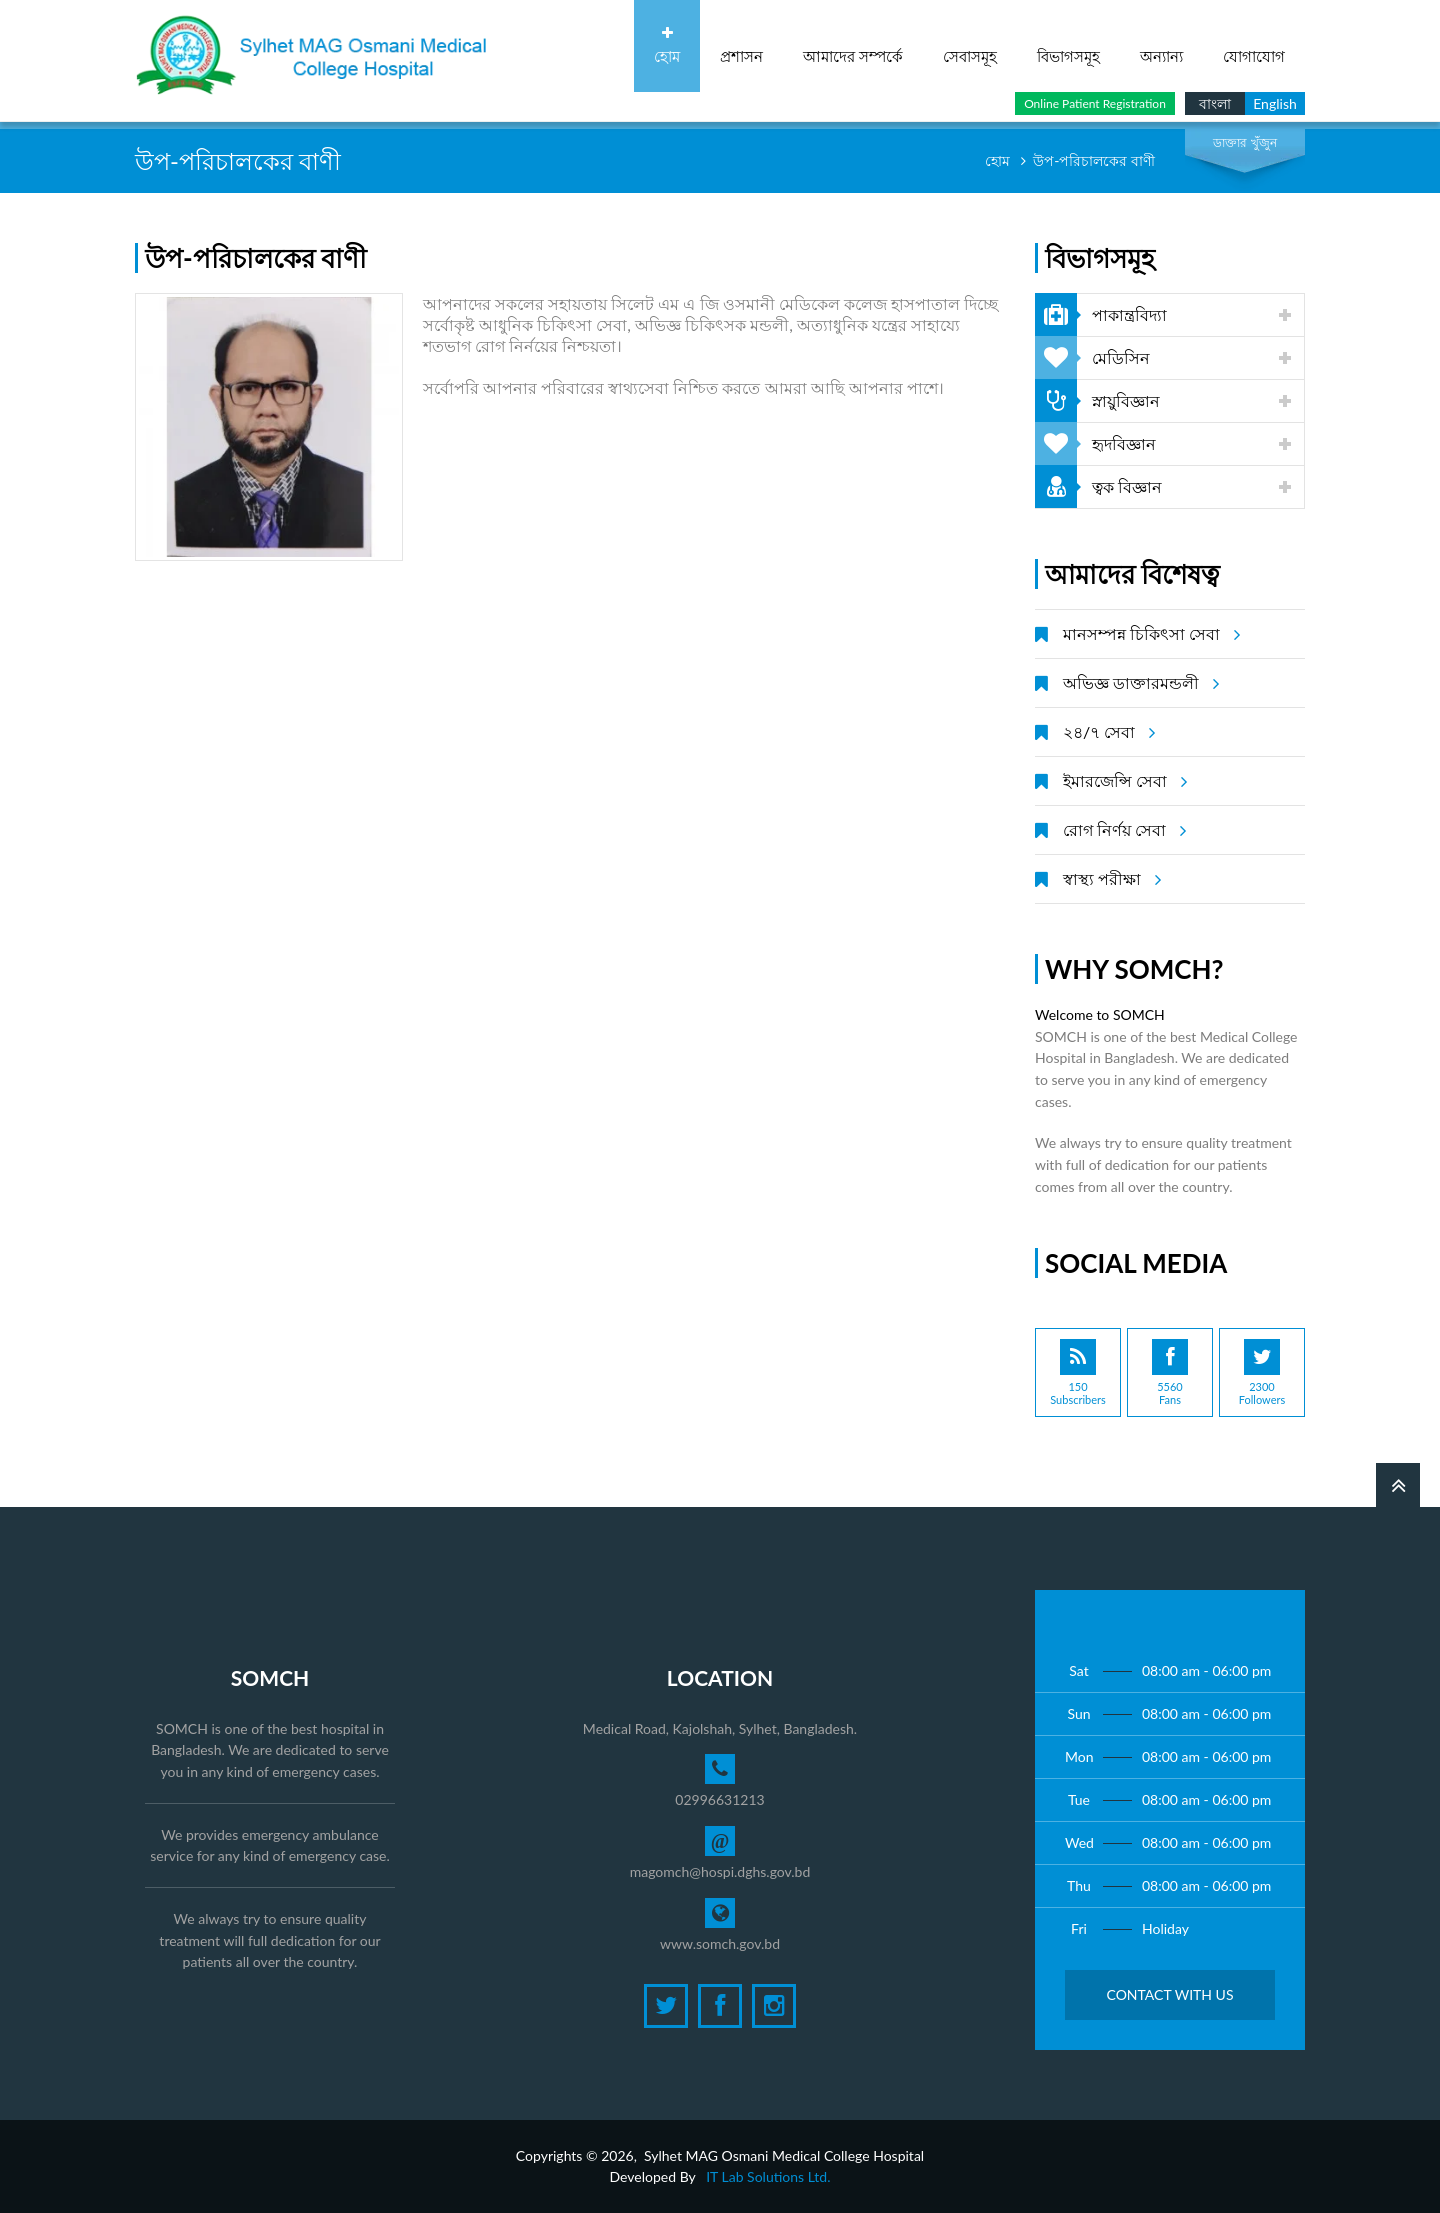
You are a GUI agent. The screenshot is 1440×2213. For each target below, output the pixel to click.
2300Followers (1262, 1372)
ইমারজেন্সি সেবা (1122, 781)
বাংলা (1215, 103)
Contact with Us (1169, 1994)
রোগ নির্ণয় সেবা (1121, 830)
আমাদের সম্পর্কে (853, 45)
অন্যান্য (1161, 45)
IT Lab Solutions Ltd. (768, 2176)
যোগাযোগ (1254, 45)
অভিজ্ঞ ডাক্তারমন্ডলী (1138, 683)
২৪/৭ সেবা (1106, 732)
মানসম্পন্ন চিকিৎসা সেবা (1148, 634)
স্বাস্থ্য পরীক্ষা (1109, 879)
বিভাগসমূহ (1068, 45)
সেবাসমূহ (970, 45)
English (1275, 103)
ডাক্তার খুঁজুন (1244, 142)
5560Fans (1170, 1372)
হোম (667, 45)
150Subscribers (1078, 1372)
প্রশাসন (741, 45)
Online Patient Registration (1095, 103)
